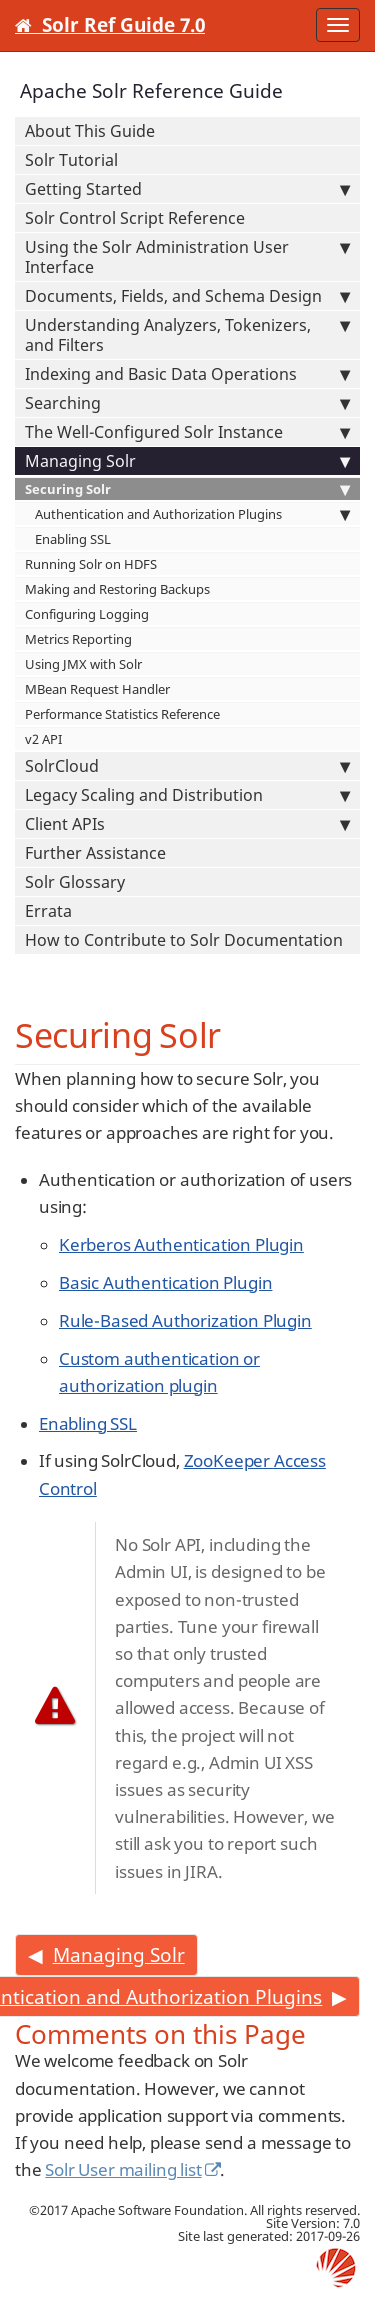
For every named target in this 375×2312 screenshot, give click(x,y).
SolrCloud (187, 766)
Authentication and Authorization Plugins (192, 514)
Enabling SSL (73, 539)
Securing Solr (187, 489)
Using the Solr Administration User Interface (187, 257)
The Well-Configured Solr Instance (187, 432)
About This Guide (90, 131)
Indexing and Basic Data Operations (187, 374)
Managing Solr (187, 461)
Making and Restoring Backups (117, 589)
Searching (187, 403)
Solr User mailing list (123, 2169)
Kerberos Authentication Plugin (181, 1244)
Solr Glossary (75, 882)
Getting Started (187, 189)
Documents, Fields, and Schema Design (187, 296)
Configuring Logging (87, 614)
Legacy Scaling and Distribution (187, 795)
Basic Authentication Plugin (165, 1282)
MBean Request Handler (97, 689)
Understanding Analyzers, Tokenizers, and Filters (187, 335)
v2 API (43, 739)
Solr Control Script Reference (135, 218)
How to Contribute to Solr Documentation (184, 940)
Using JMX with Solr (83, 664)
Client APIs (187, 824)
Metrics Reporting (78, 639)
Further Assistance (95, 853)
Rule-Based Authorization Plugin (185, 1320)
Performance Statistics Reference (122, 714)
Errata (48, 911)
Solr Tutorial (71, 160)
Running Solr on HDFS (91, 564)
